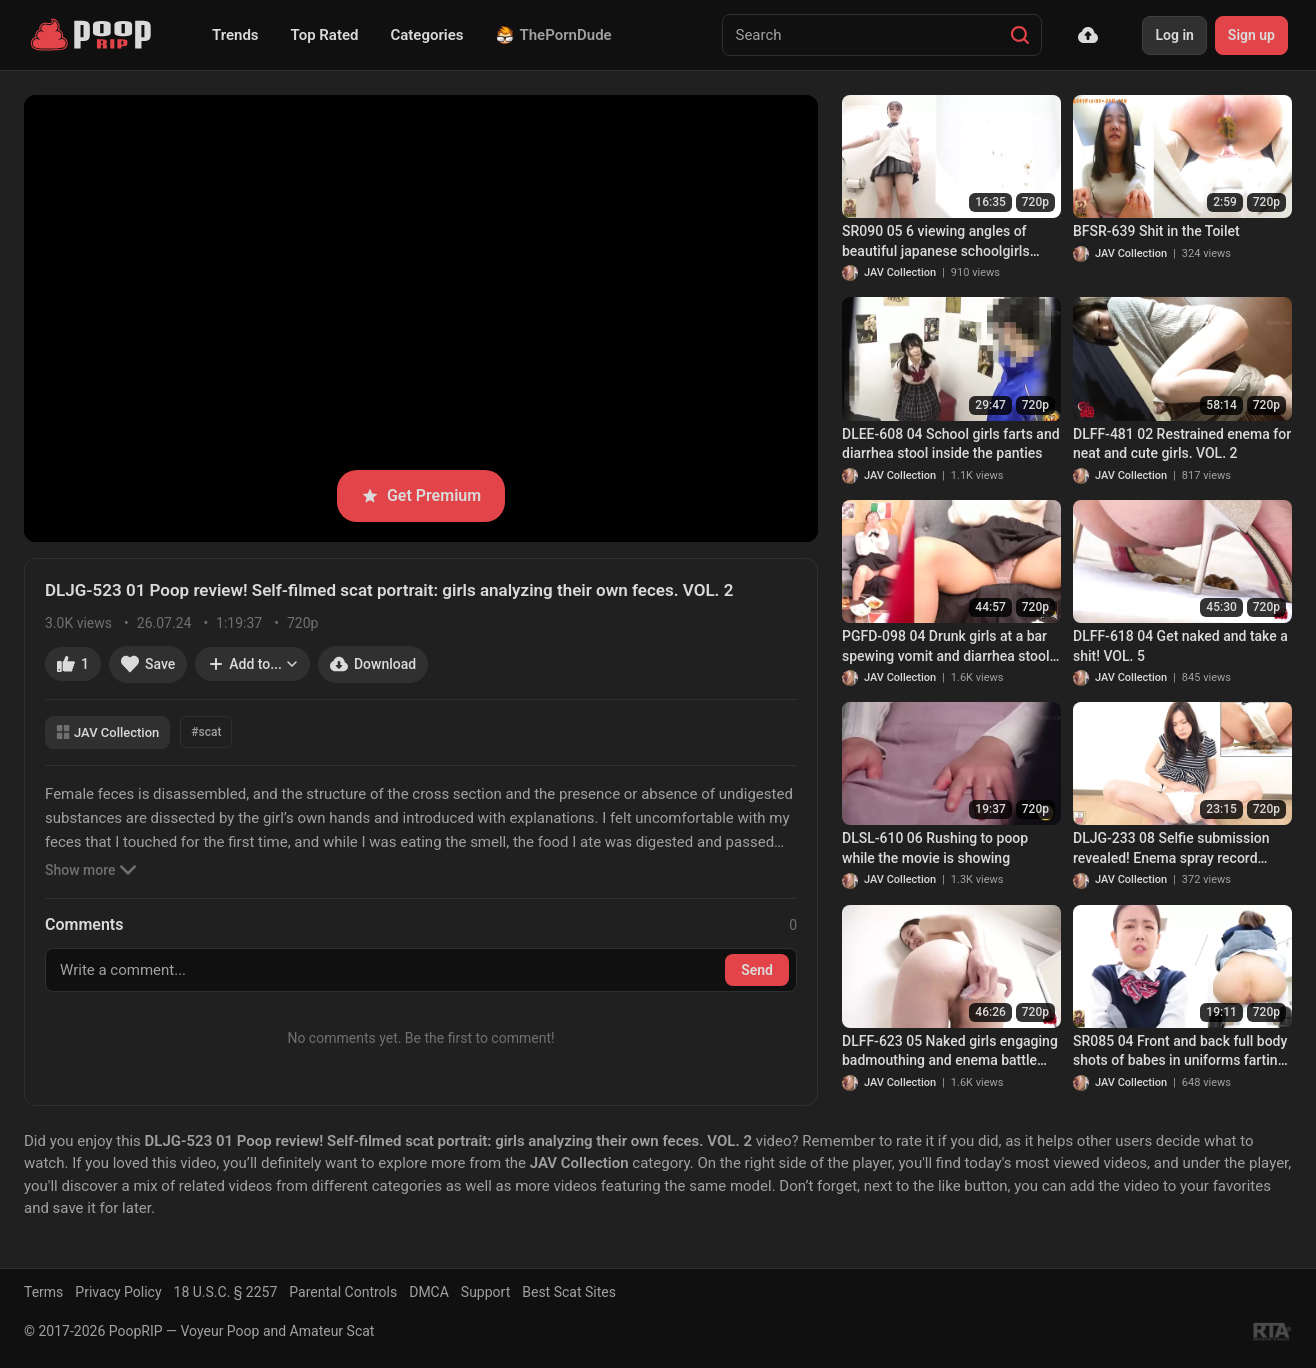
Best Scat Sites (569, 1292)
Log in (1174, 35)
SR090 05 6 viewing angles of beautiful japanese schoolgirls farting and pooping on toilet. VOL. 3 (949, 242)
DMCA (429, 1292)
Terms (43, 1292)
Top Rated (325, 35)
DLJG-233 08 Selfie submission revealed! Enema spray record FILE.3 (1171, 849)
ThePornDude (554, 35)
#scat (206, 732)
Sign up (1251, 35)
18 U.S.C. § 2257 (226, 1292)
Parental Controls (343, 1292)
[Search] (1020, 35)
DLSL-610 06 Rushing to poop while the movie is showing (935, 848)
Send (757, 970)
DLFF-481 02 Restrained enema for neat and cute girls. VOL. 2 (1182, 444)
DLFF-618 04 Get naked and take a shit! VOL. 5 (1180, 646)
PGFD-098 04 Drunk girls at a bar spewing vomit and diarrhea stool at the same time (946, 647)
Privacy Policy (118, 1292)
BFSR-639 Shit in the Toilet (1156, 231)
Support (485, 1292)
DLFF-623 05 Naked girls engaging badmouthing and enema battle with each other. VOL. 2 (950, 1052)
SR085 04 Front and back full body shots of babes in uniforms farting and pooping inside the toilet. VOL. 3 (1180, 1052)
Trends (235, 35)
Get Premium (421, 495)
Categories (426, 35)
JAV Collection (107, 732)
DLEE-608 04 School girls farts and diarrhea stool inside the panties (951, 444)
